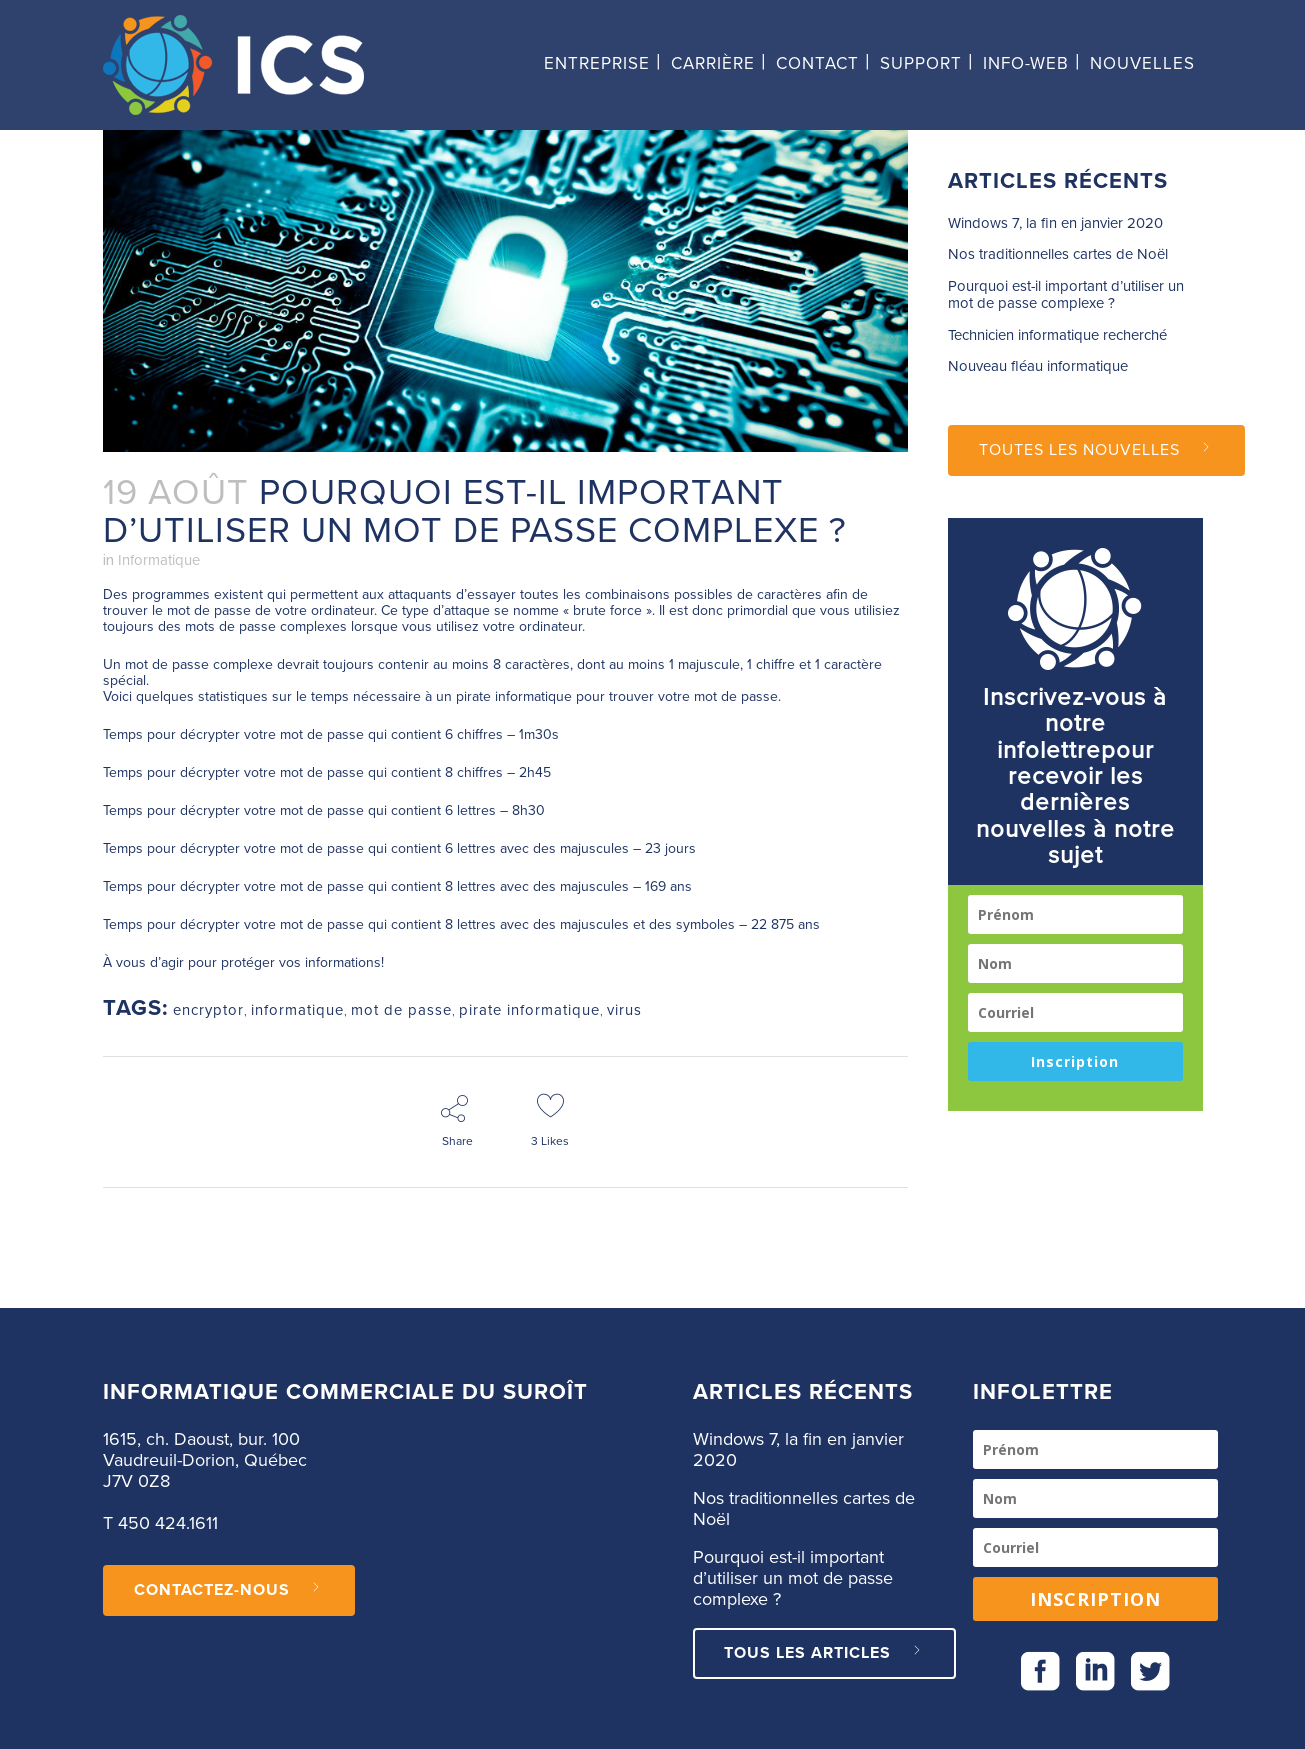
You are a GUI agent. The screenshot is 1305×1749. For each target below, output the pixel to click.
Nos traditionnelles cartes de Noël (804, 1509)
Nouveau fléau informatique (1069, 518)
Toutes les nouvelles (1096, 605)
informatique (338, 1020)
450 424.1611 (168, 1524)
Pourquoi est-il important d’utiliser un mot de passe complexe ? (1060, 386)
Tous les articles (824, 1653)
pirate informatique (642, 1020)
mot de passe (474, 1020)
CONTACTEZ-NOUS (229, 1590)
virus (768, 1020)
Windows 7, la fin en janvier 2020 (798, 1450)
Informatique (178, 565)
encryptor (220, 1020)
